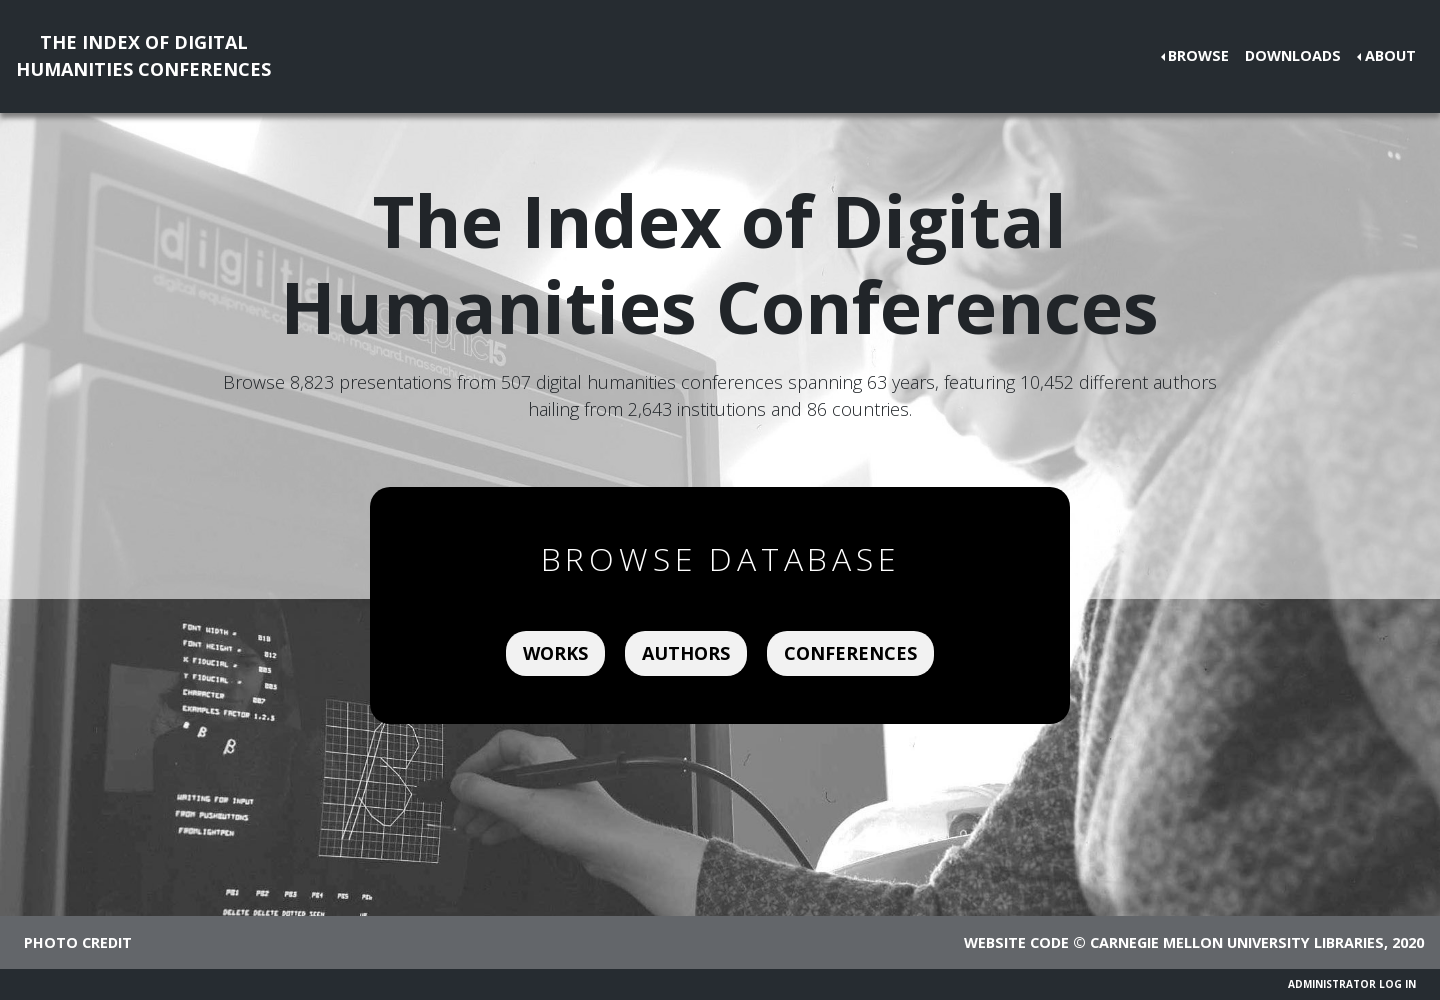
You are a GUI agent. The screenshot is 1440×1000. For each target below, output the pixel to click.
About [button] (1390, 55)
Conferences (850, 653)
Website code (1016, 942)
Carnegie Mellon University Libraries (1237, 942)
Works (555, 653)
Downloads (1293, 55)
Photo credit (78, 942)
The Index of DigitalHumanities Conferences (143, 55)
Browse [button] (1198, 55)
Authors (686, 653)
